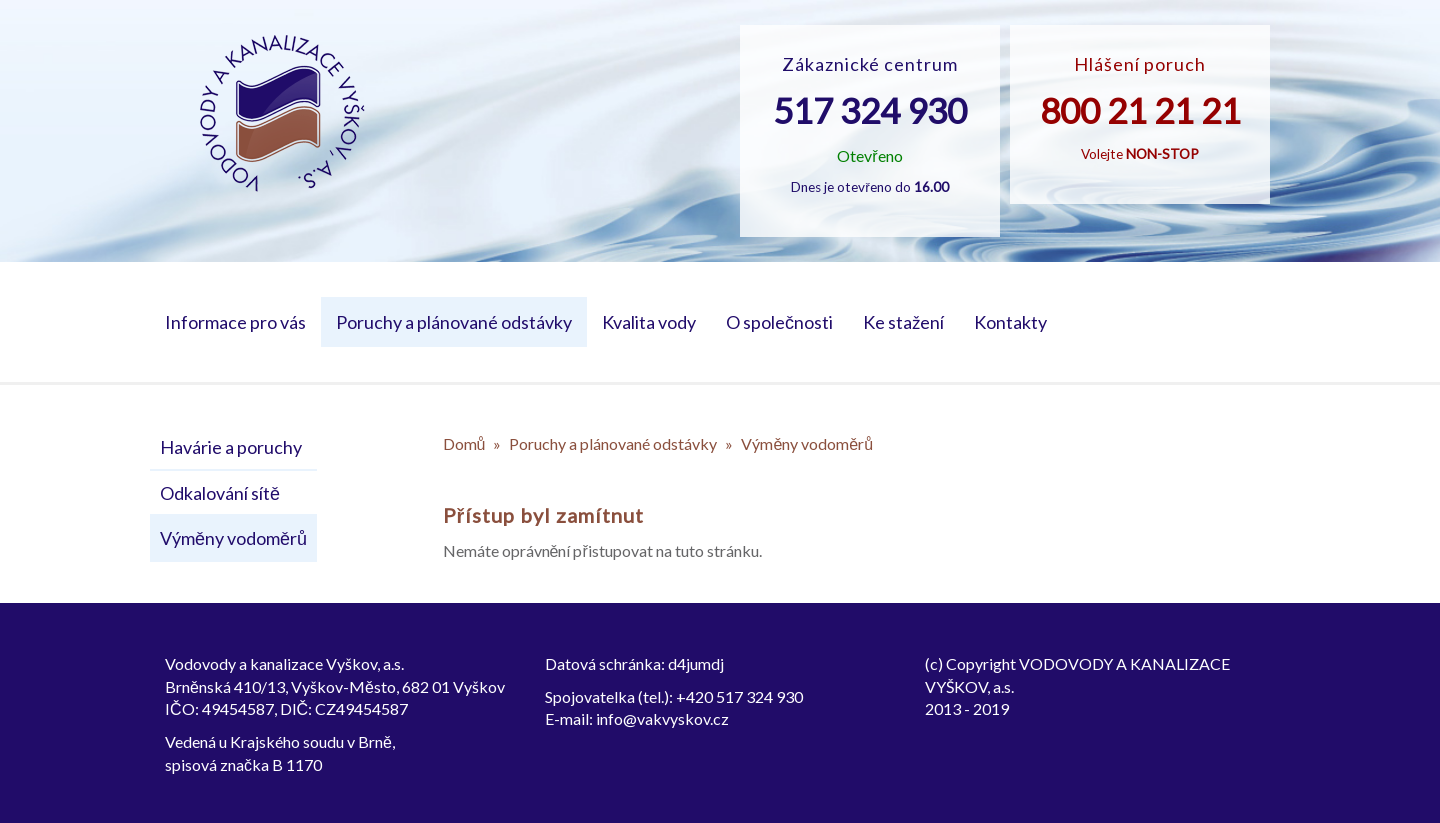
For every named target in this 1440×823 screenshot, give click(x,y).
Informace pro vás (235, 322)
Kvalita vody (649, 322)
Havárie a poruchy (231, 447)
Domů (464, 443)
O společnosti (779, 322)
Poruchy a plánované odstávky (454, 322)
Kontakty (1010, 322)
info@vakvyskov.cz (662, 718)
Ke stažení (903, 322)
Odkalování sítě (220, 493)
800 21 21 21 (1140, 110)
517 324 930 (870, 110)
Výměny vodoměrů (233, 538)
